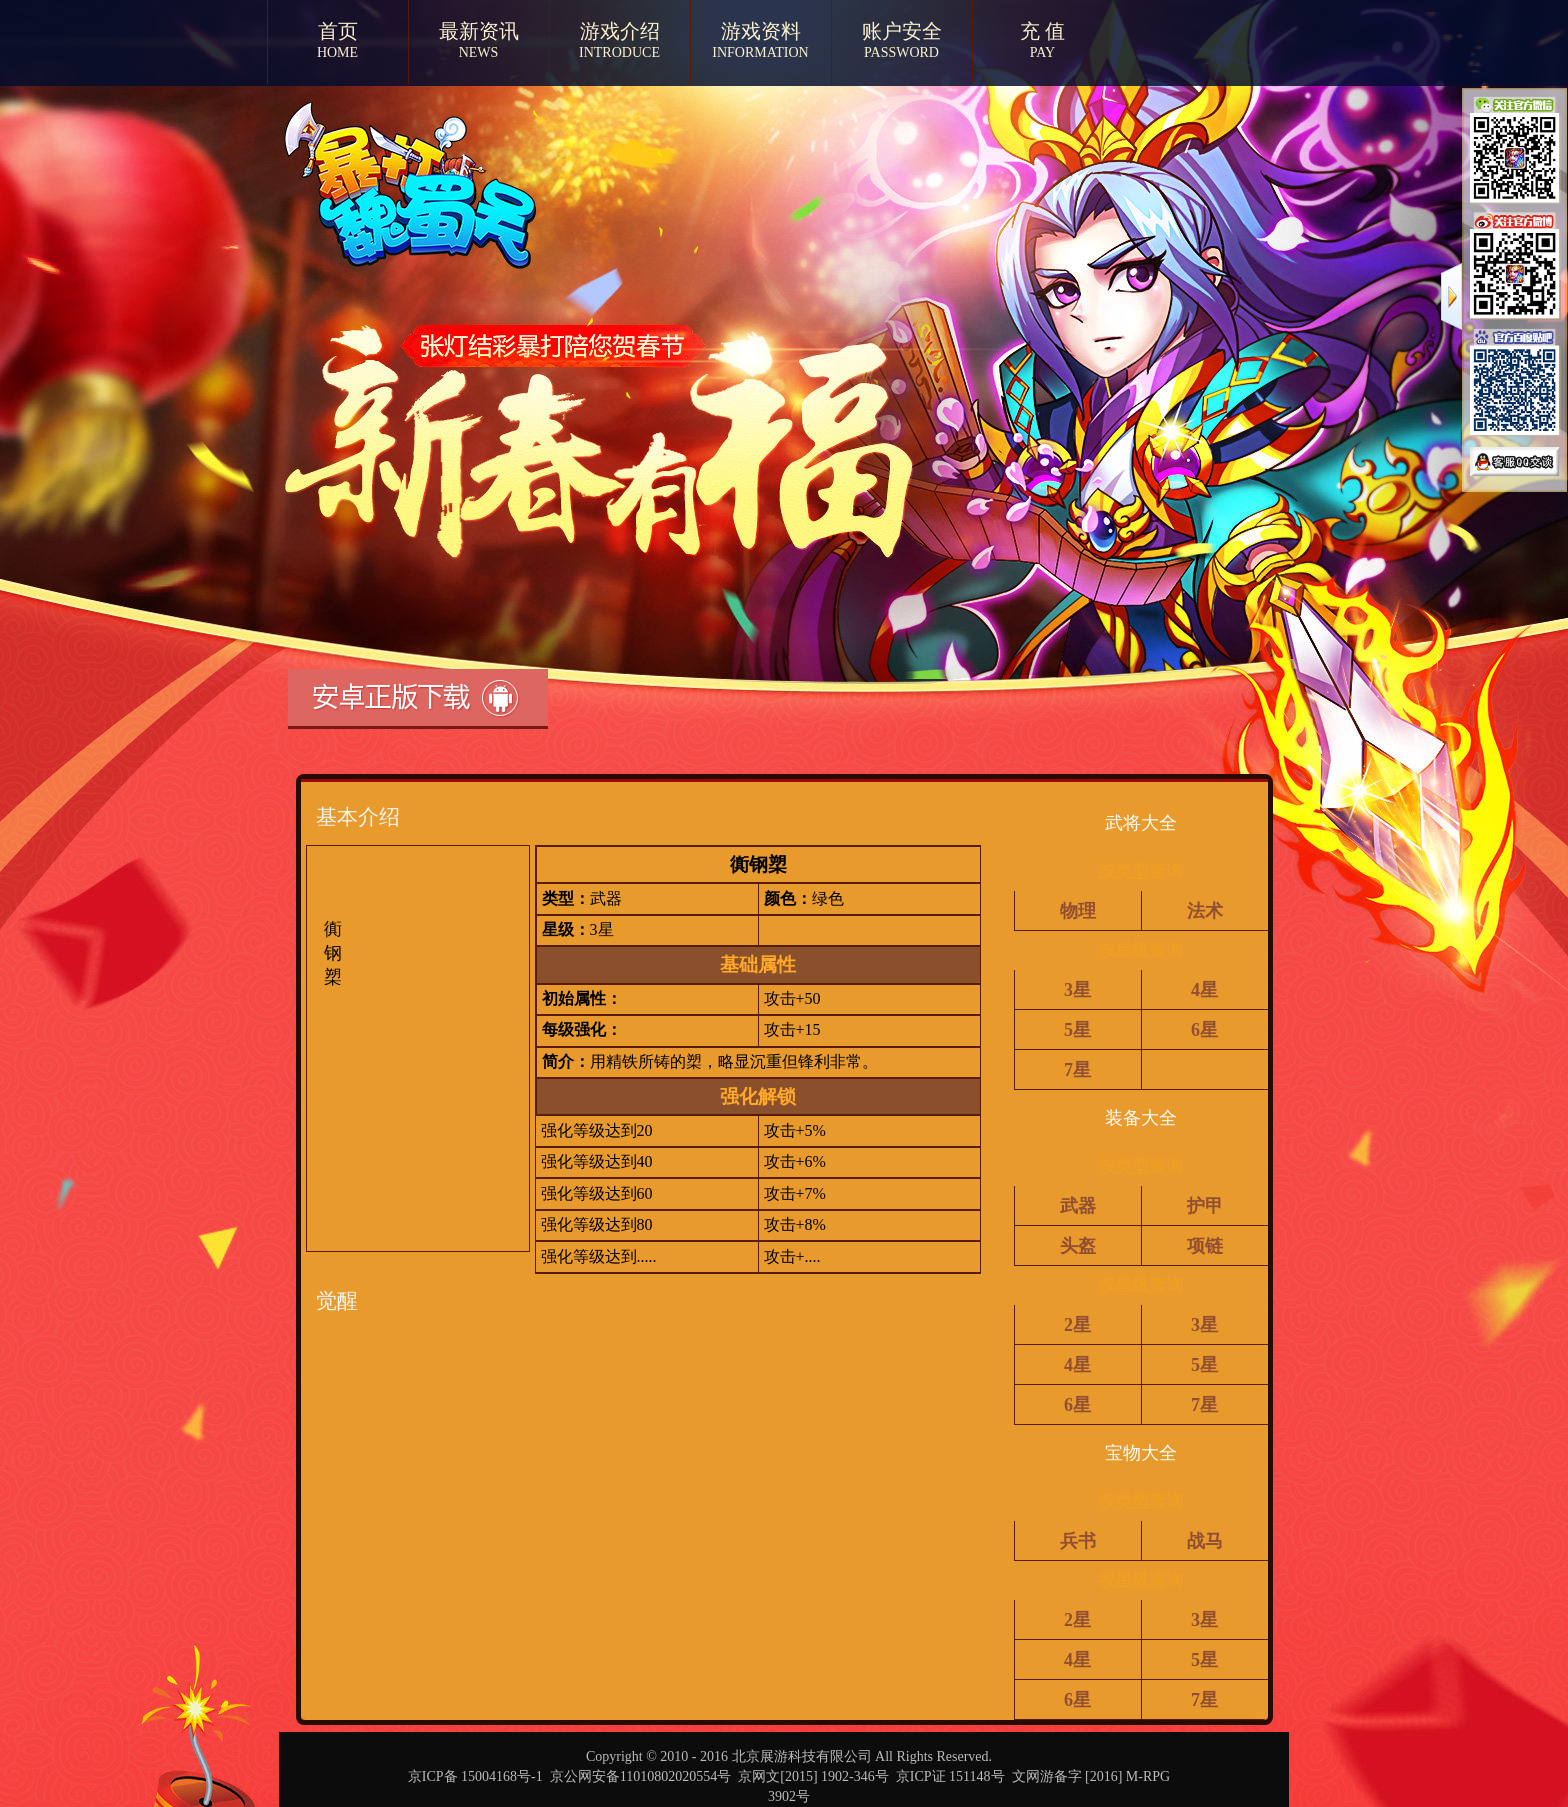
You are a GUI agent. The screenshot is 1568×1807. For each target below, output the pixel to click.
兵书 (1078, 1541)
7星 (1077, 1070)
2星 (1077, 1325)
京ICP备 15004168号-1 (475, 1776)
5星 (1077, 1030)
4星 (1204, 990)
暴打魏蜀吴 (388, 218)
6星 (1204, 1030)
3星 (1077, 990)
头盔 (1078, 1246)
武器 (1078, 1206)
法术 (1205, 911)
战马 (1205, 1541)
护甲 (1205, 1206)
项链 (1205, 1246)
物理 (1078, 911)
